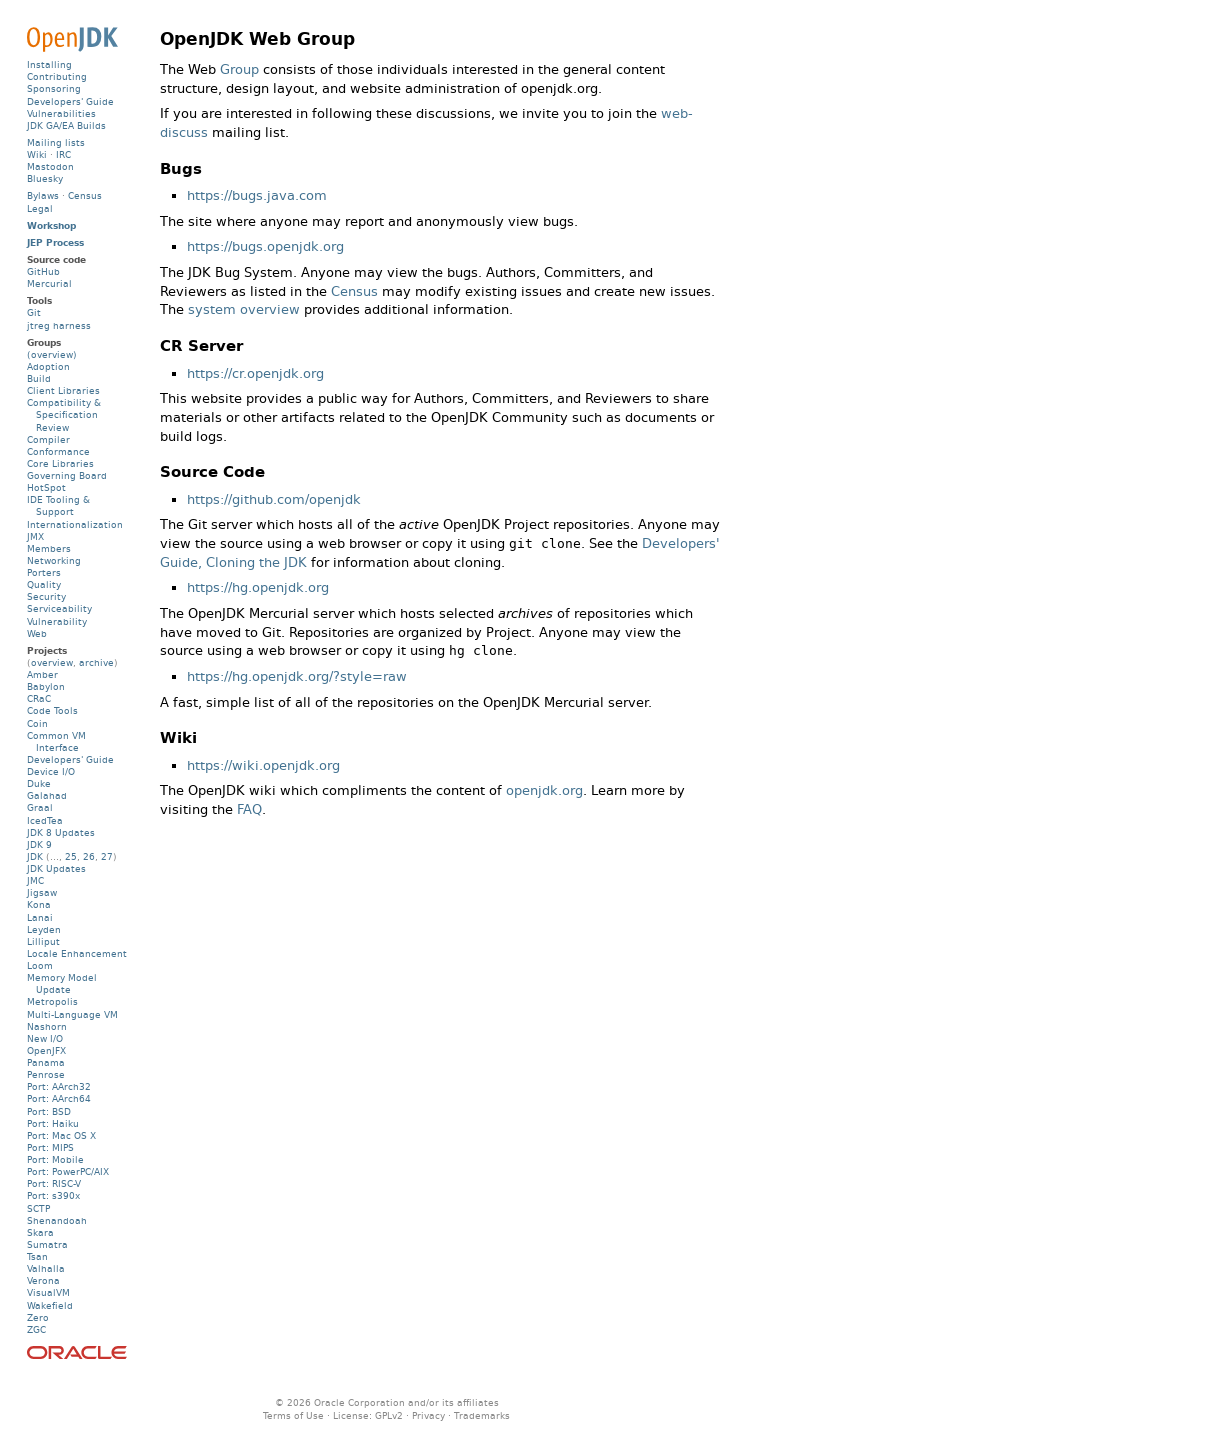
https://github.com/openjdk (274, 499)
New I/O (45, 1038)
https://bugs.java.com (257, 195)
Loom (40, 965)
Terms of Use (293, 1415)
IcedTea (45, 820)
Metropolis (52, 1001)
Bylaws (43, 195)
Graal (40, 807)
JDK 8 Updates (61, 832)
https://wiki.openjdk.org (263, 765)
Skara (40, 1232)
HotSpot (46, 487)
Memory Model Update (62, 983)
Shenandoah (57, 1220)
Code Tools (52, 710)
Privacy (428, 1415)
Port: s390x (53, 1195)
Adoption (48, 366)
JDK (35, 856)
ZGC (36, 1329)
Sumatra (47, 1244)
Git (34, 312)
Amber (42, 674)
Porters (44, 572)
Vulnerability (57, 621)
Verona (43, 1280)
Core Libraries (60, 463)
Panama (46, 1062)
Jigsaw (42, 892)
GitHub (43, 271)
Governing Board (67, 475)
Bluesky (45, 178)
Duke (39, 783)
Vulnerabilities (61, 113)
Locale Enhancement (77, 953)
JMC (35, 880)
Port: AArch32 (59, 1086)
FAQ (249, 809)
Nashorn (47, 1026)
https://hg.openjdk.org (258, 587)
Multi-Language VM (72, 1014)
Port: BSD (49, 1111)
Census (354, 291)
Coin (37, 723)
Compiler (48, 439)
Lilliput (43, 941)
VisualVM (48, 1292)
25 (71, 856)
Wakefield (50, 1305)
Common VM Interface (56, 741)
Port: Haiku (53, 1123)
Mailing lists (56, 142)
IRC (63, 154)
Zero (38, 1317)
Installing (49, 64)
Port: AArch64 (59, 1098)
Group (239, 69)
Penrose (46, 1074)
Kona (39, 904)
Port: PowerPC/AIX (68, 1171)
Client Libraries (63, 390)
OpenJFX (46, 1050)
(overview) (52, 354)
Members (49, 548)
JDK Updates (56, 868)
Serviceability (59, 608)
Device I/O (51, 771)
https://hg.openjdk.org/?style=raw (297, 676)
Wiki (37, 154)
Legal (40, 208)
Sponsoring (54, 88)
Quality (44, 584)
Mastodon (50, 166)
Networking (54, 560)
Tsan (37, 1256)
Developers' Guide (70, 101)
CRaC (39, 698)
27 (107, 856)
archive (96, 662)
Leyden (44, 929)
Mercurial (49, 283)
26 (89, 856)
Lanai (40, 917)
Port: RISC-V (54, 1183)
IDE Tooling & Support (58, 505)
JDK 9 (39, 844)
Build (39, 378)
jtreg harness (59, 325)
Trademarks (482, 1415)
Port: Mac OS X (61, 1135)
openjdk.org (544, 790)
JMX (35, 536)
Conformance (58, 451)
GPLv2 (389, 1415)
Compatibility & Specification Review (64, 414)
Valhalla (46, 1268)
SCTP (38, 1208)
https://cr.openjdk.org (255, 373)
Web (37, 633)
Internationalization (75, 524)
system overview (244, 309)
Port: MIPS (50, 1147)
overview (52, 662)
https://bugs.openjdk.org (265, 246)
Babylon (46, 686)
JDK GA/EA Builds (66, 125)
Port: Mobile (55, 1159)
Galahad (47, 795)
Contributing (57, 76)
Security (46, 596)
